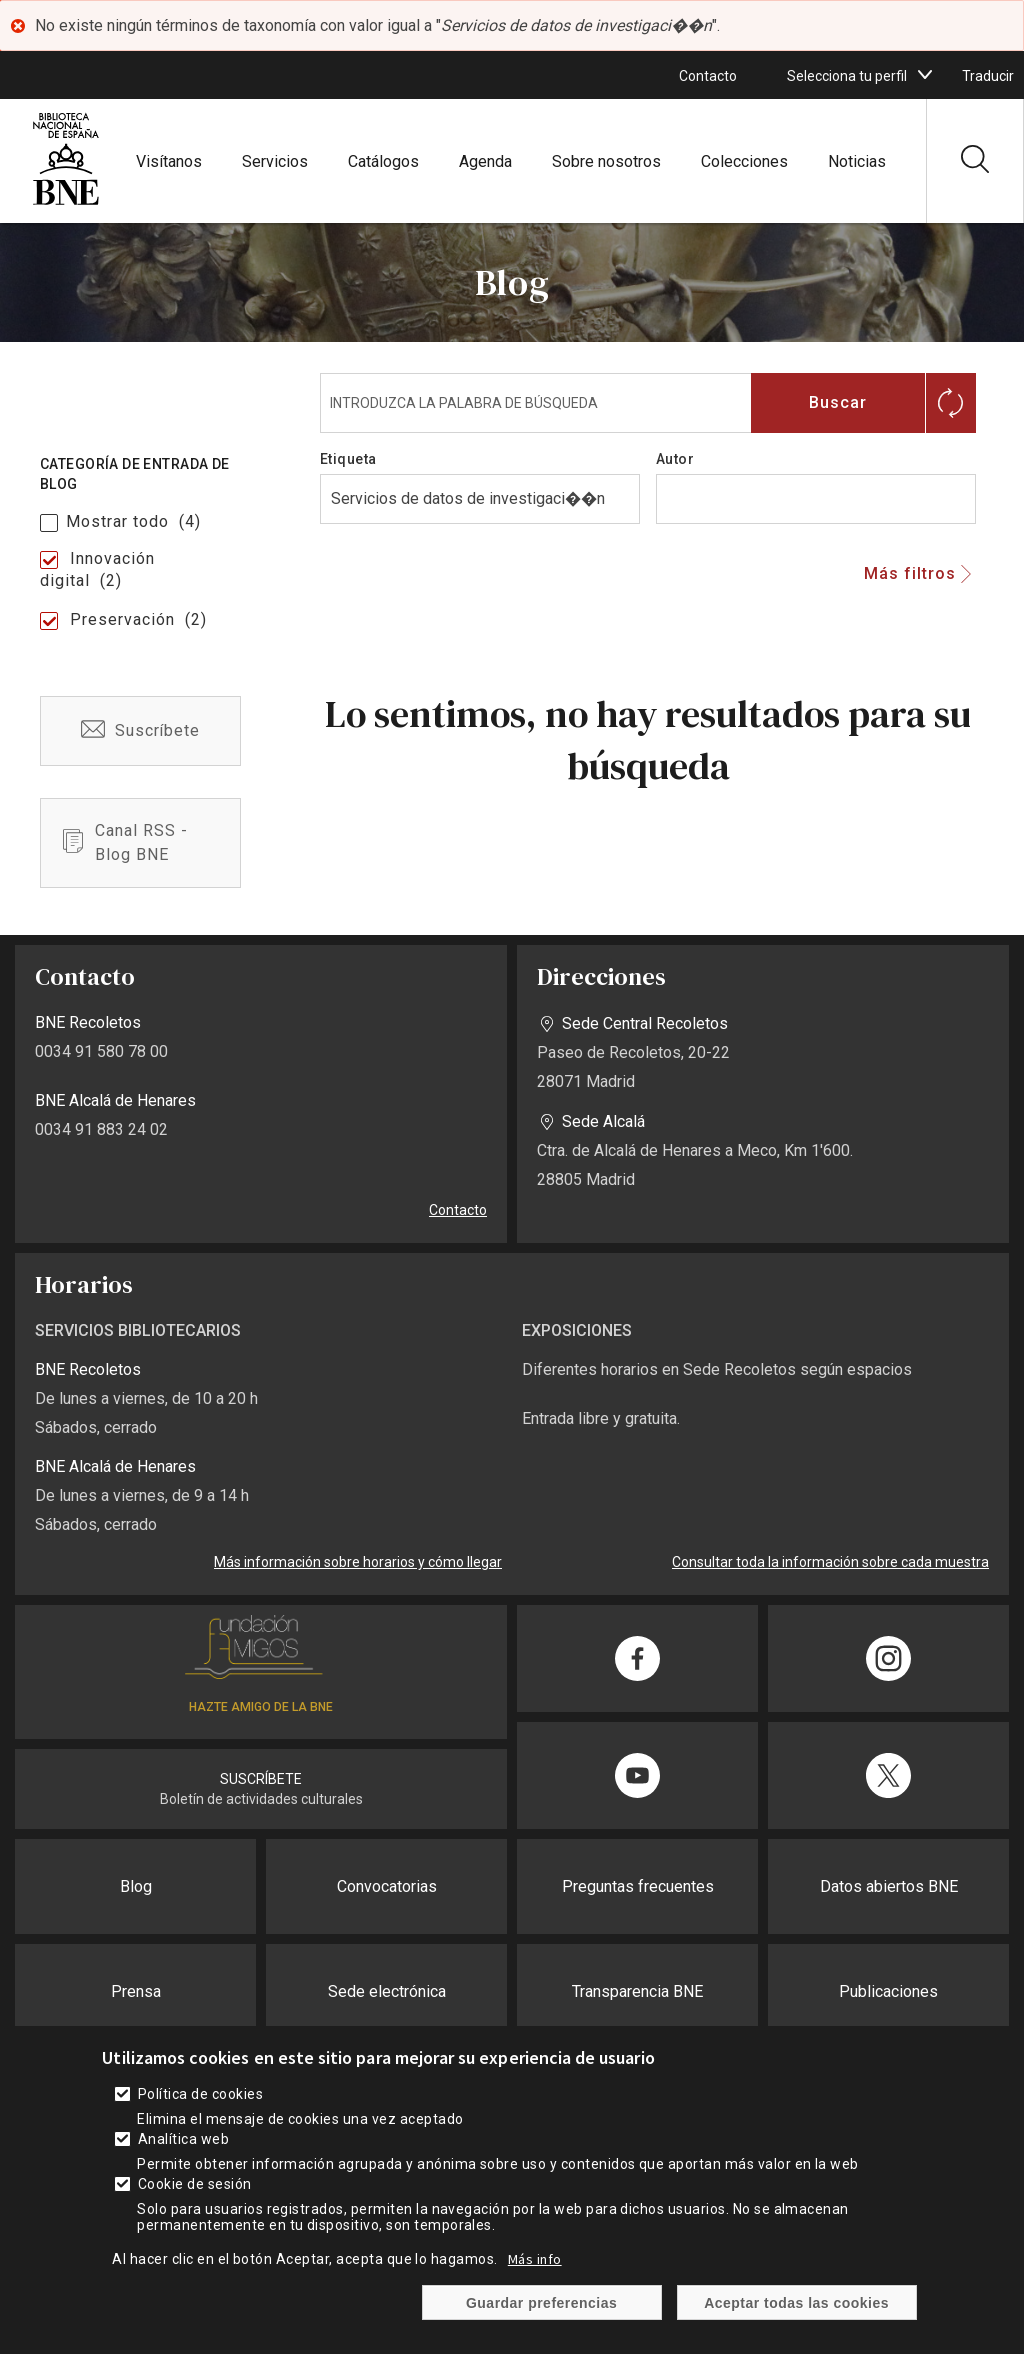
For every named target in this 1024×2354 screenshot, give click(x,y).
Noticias (857, 161)
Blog (136, 1886)
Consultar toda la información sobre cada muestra (830, 1562)
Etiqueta (348, 459)
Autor (675, 459)
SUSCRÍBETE (261, 1779)
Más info (535, 2259)
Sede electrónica (387, 1991)
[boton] (925, 75)
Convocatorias (387, 1886)
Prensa (136, 1991)
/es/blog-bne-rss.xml (140, 843)
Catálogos (383, 161)
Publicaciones (888, 1991)
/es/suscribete (140, 731)
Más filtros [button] (910, 573)
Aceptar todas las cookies (796, 2303)
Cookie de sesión (195, 2184)
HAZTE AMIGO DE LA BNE (261, 1707)
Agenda (485, 161)
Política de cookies (200, 2094)
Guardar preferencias (541, 2303)
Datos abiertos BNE (889, 1886)
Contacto (708, 76)
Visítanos (169, 161)
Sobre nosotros (606, 161)
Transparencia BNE (637, 1991)
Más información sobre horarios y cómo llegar (358, 1562)
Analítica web (183, 2139)
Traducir (988, 76)
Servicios (275, 161)
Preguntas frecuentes (638, 1886)
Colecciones (744, 161)
